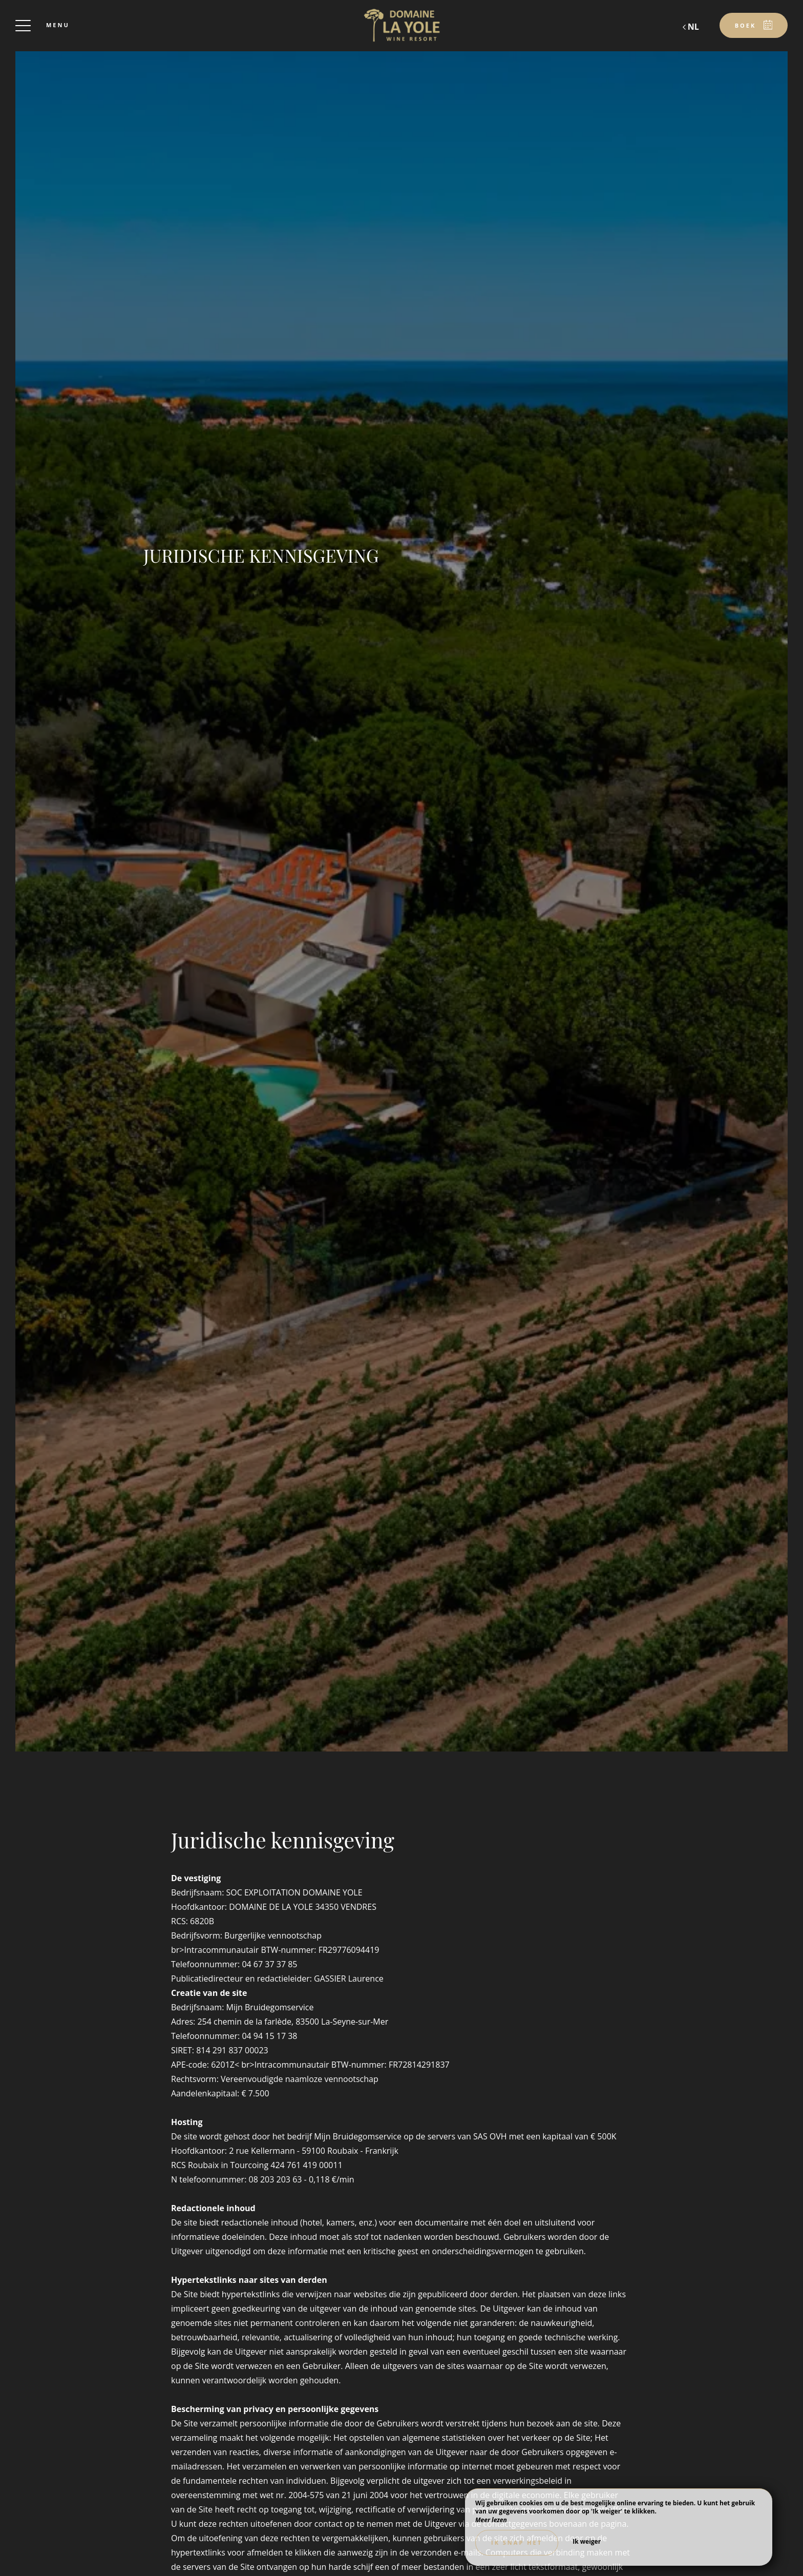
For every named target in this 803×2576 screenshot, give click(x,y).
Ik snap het (516, 2542)
